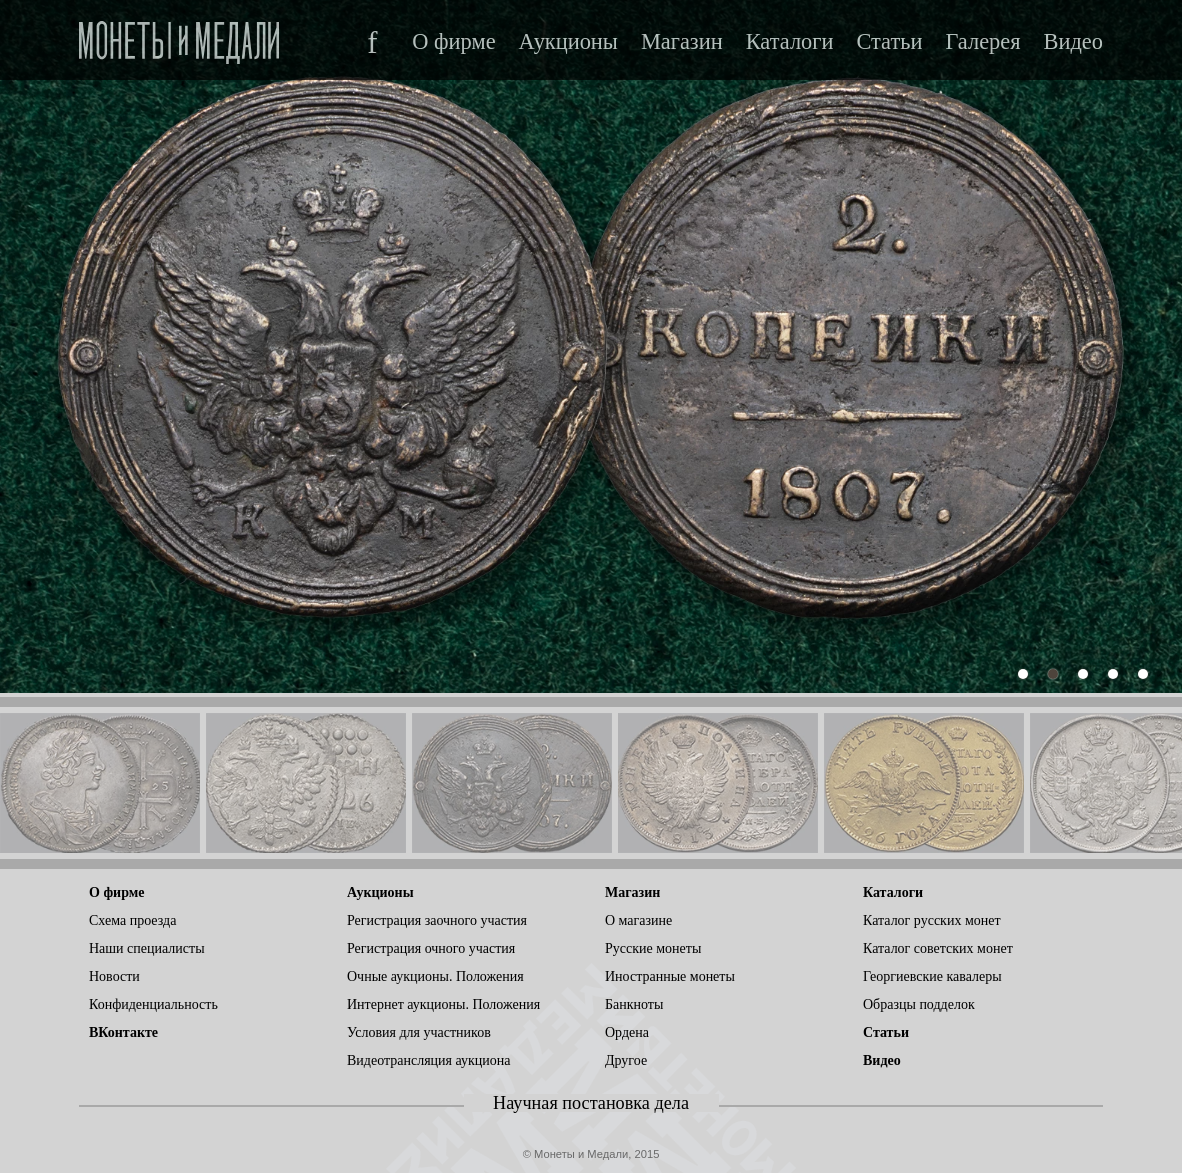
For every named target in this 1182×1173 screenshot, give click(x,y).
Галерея (982, 42)
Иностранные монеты (670, 976)
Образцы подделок (919, 1004)
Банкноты (634, 1004)
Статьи (889, 42)
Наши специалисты (147, 948)
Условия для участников (419, 1032)
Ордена (627, 1032)
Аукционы (568, 42)
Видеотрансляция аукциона (429, 1060)
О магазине (638, 920)
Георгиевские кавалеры (932, 976)
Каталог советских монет (938, 948)
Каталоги (790, 42)
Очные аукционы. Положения (435, 976)
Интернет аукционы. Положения (443, 1004)
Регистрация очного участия (431, 948)
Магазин (682, 42)
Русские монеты (653, 948)
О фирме (453, 42)
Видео (1073, 42)
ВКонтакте (123, 1032)
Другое (626, 1060)
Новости (114, 976)
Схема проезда (132, 920)
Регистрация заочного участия (437, 920)
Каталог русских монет (932, 920)
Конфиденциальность (153, 1004)
